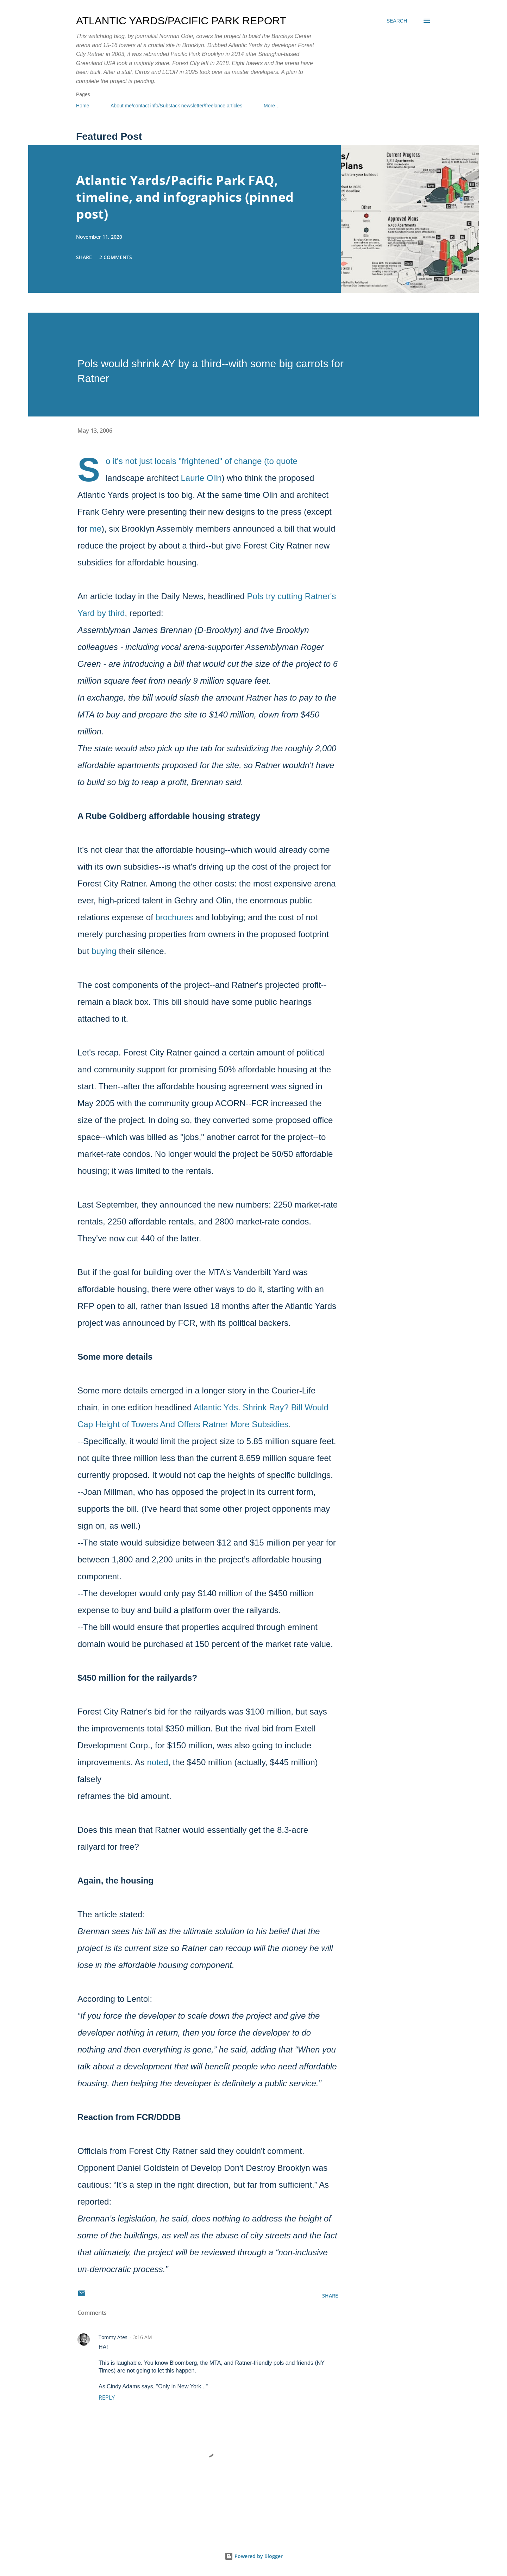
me (95, 528)
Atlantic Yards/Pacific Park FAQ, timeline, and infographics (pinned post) (185, 196)
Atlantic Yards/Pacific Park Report (181, 20)
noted (157, 1762)
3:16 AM (142, 2337)
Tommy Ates (113, 2337)
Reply (107, 2397)
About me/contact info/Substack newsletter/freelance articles (176, 105)
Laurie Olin (201, 478)
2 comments (115, 257)
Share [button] (84, 257)
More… (272, 105)
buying (104, 951)
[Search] (397, 20)
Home (82, 105)
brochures (174, 917)
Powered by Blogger (254, 2556)
